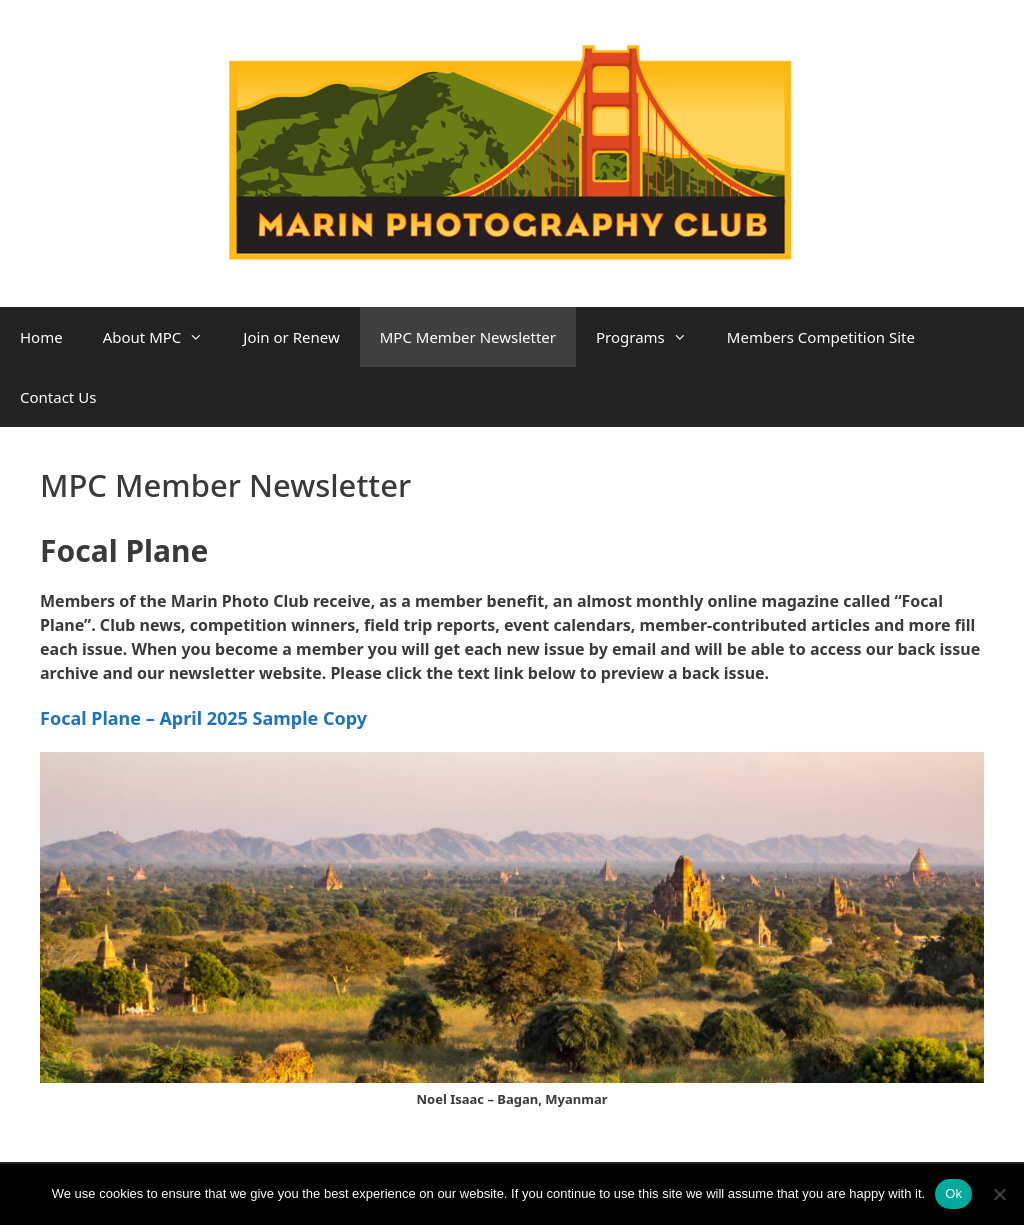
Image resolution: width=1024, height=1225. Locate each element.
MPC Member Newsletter (468, 337)
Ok (953, 1193)
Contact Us (58, 397)
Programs (651, 337)
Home (41, 337)
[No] (999, 1194)
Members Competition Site (821, 337)
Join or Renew (291, 337)
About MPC (163, 337)
